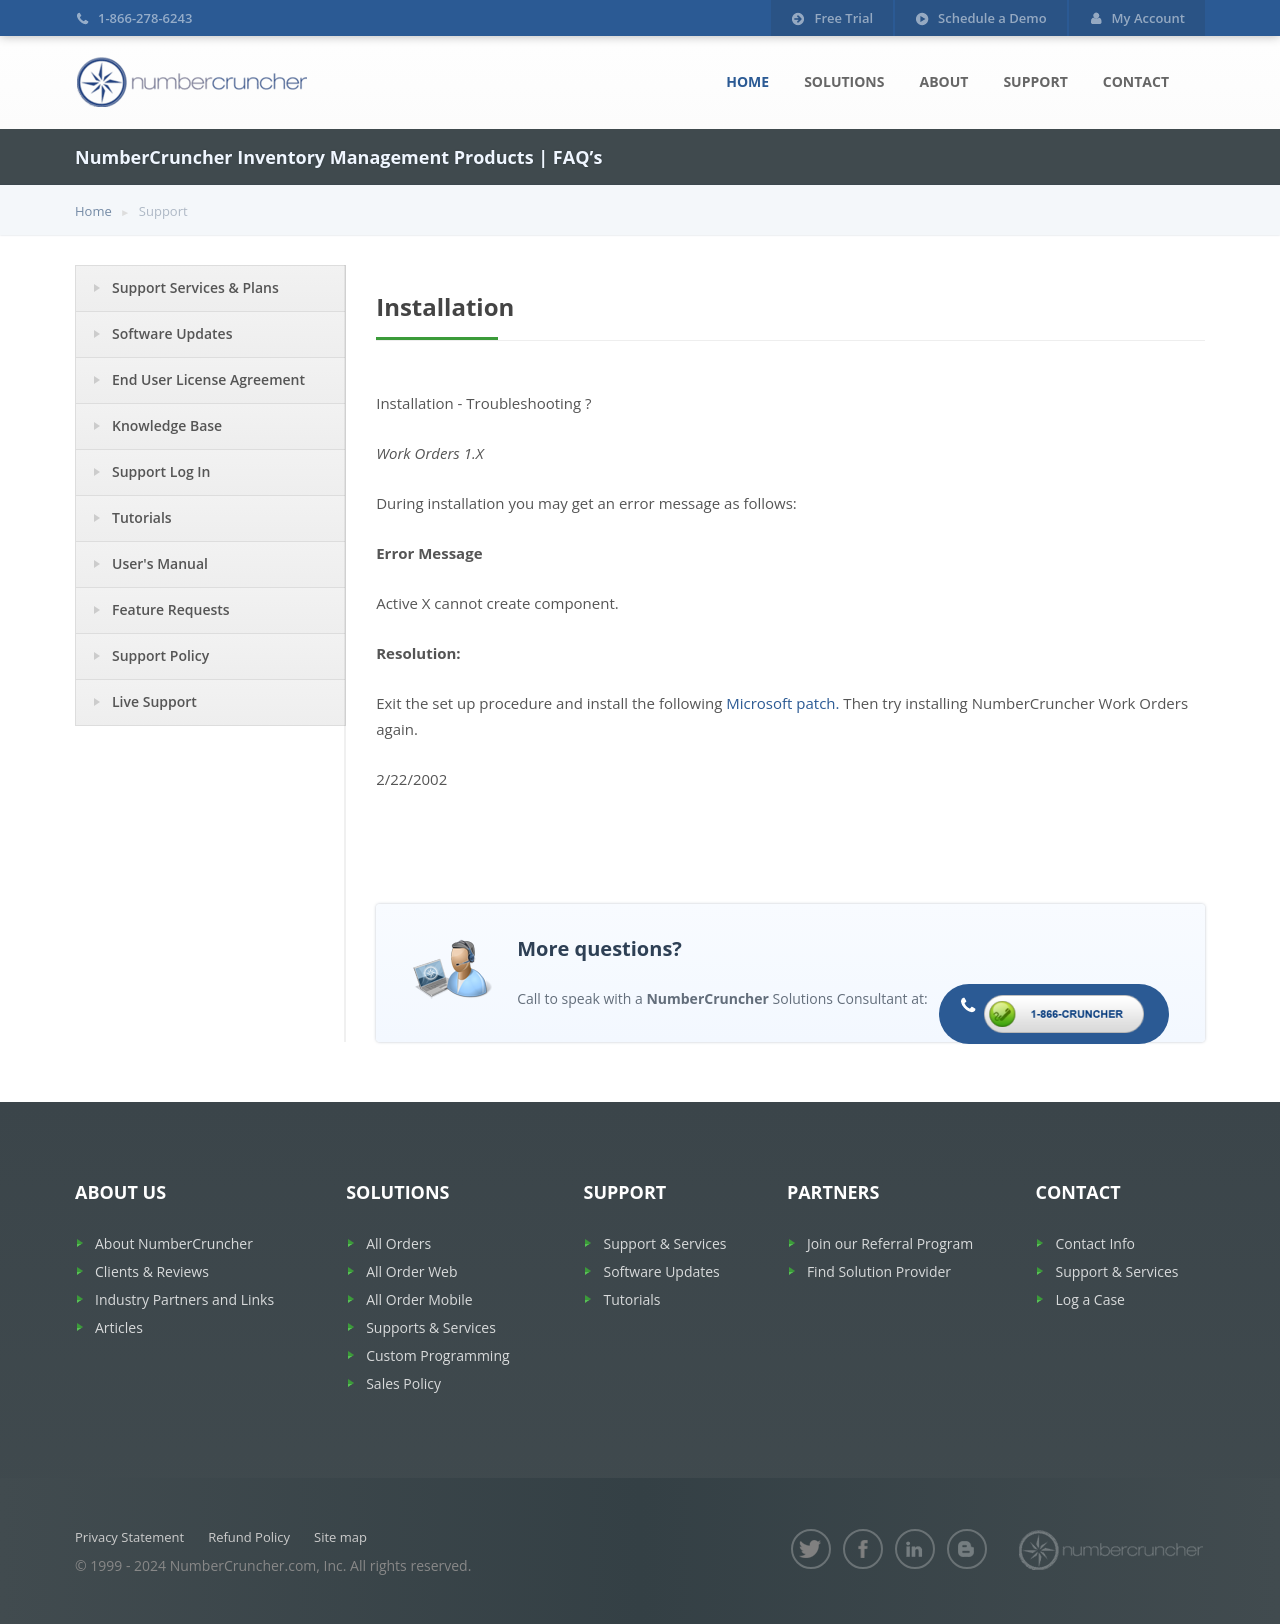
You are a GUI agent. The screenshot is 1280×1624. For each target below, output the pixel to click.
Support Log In (161, 471)
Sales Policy (403, 1383)
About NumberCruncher (174, 1243)
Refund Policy (249, 1537)
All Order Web (411, 1271)
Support (1035, 81)
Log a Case (1090, 1299)
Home (747, 81)
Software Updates (172, 333)
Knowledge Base (167, 425)
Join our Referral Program (890, 1243)
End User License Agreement (208, 379)
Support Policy (160, 655)
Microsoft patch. (782, 703)
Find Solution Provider (879, 1271)
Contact (1136, 81)
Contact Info (1095, 1243)
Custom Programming (437, 1355)
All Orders (398, 1243)
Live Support (154, 701)
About (943, 81)
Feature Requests (171, 609)
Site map (340, 1537)
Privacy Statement (129, 1537)
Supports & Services (431, 1327)
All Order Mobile (419, 1299)
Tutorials (142, 517)
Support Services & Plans (195, 287)
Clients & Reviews (152, 1271)
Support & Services (664, 1243)
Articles (119, 1327)
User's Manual (160, 563)
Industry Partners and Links (184, 1299)
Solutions (844, 81)
